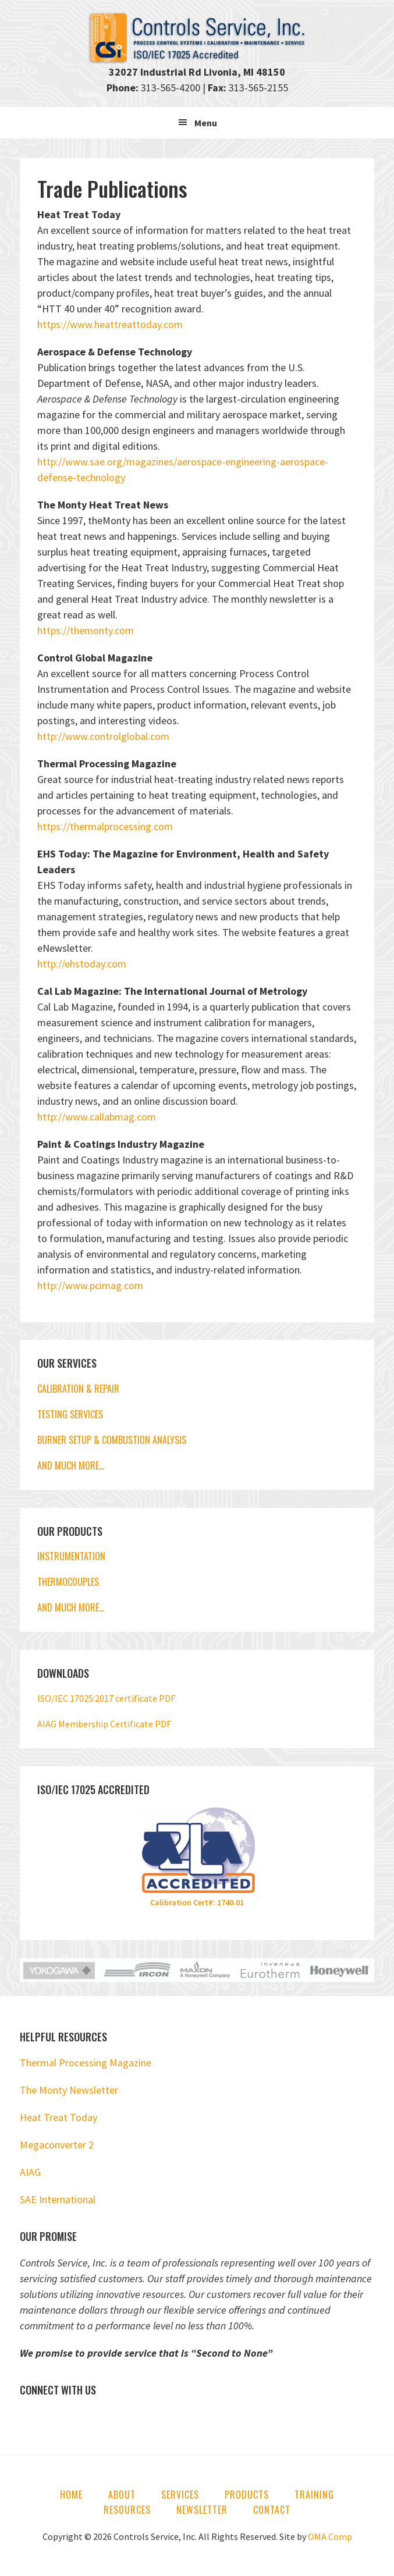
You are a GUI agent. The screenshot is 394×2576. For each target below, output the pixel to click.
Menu (205, 123)
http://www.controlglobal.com (103, 736)
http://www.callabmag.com (96, 1116)
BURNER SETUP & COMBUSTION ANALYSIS (111, 1440)
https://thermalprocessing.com (105, 826)
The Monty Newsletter (69, 2090)
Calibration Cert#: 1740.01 (197, 1902)
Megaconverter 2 (57, 2144)
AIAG (30, 2172)
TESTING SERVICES (70, 1414)
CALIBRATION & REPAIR (78, 1389)
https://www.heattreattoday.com (110, 324)
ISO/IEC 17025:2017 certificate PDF (106, 1698)
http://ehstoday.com (81, 963)
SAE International (57, 2199)
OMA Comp (330, 2536)
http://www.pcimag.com (90, 1285)
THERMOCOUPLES (68, 1582)
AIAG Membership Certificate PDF (104, 1724)
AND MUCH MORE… (70, 1465)
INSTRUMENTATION (71, 1556)
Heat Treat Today (58, 2117)
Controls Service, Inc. (197, 38)
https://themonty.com (85, 630)
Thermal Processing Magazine (85, 2062)
